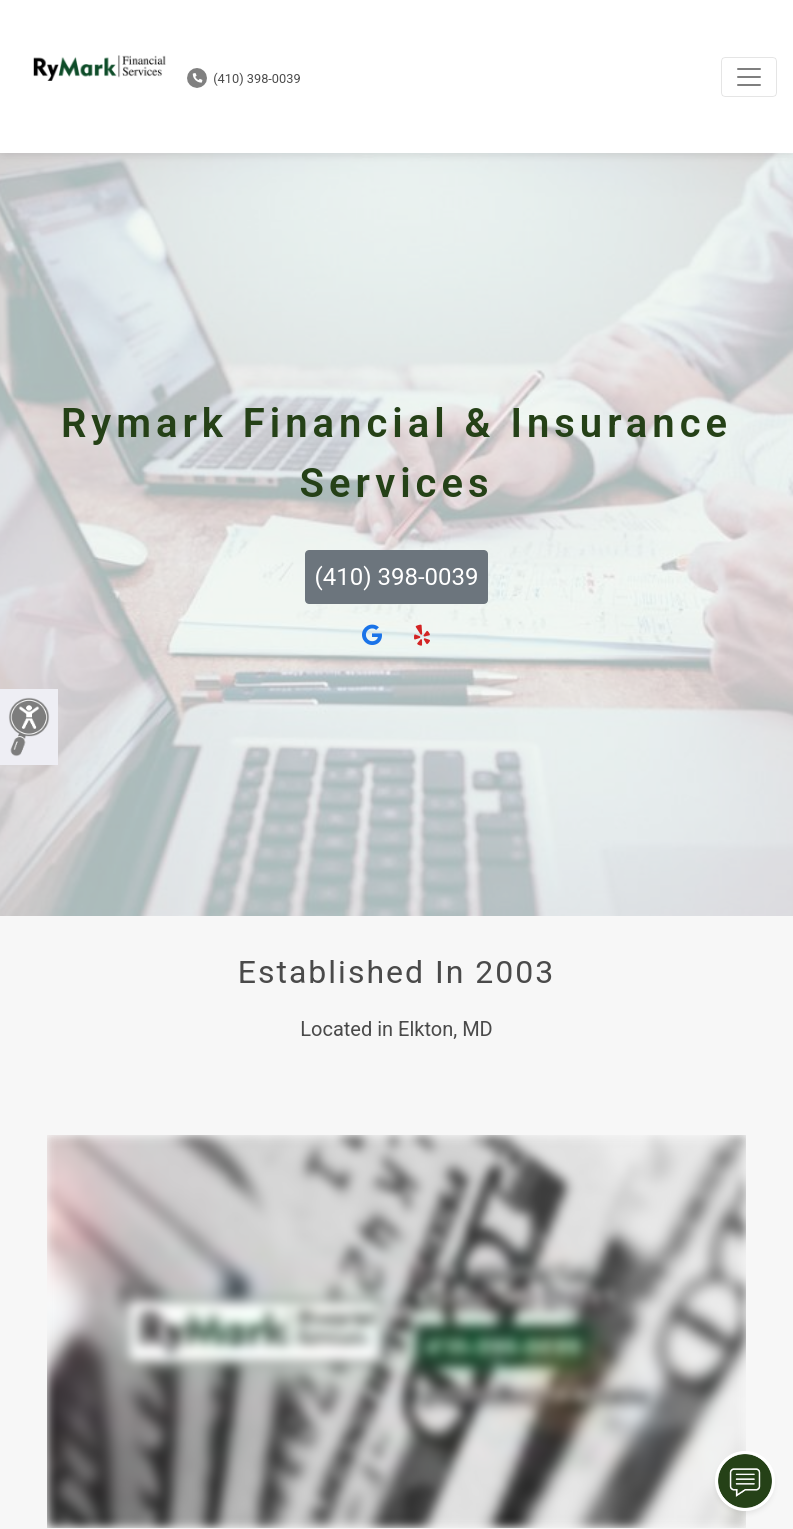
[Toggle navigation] (749, 77)
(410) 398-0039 (244, 78)
